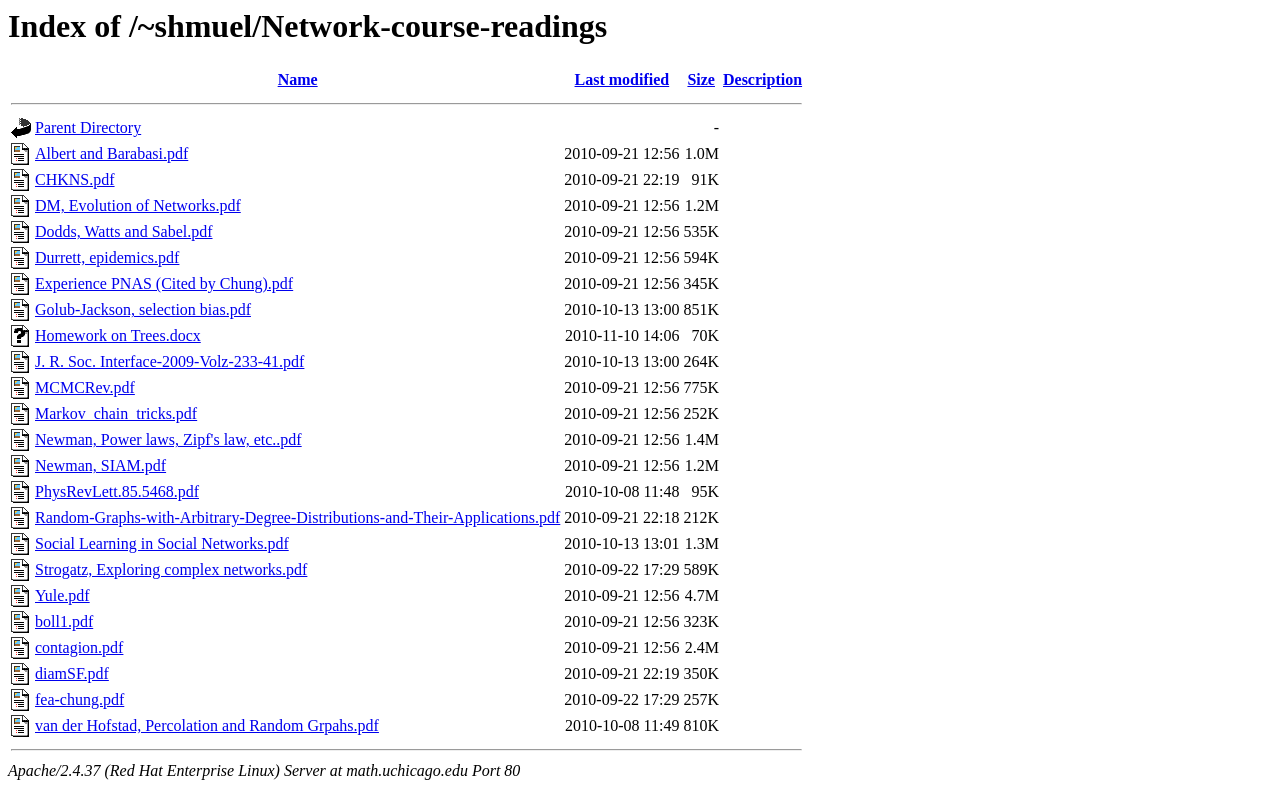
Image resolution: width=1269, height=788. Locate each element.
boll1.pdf (64, 621)
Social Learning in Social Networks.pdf (162, 543)
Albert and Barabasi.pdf (111, 153)
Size (701, 79)
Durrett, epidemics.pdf (107, 257)
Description (762, 79)
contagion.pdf (79, 647)
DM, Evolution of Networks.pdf (138, 205)
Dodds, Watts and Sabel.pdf (124, 231)
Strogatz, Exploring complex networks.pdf (171, 569)
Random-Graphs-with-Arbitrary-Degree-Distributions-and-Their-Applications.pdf (297, 517)
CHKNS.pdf (75, 179)
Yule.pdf (62, 595)
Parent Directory (88, 127)
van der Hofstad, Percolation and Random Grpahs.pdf (207, 725)
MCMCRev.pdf (85, 387)
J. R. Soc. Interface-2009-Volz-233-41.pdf (169, 361)
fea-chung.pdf (79, 699)
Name (298, 79)
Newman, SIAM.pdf (100, 465)
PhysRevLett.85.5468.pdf (117, 491)
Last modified (622, 79)
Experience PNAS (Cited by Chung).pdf (164, 283)
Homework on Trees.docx (118, 335)
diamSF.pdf (72, 673)
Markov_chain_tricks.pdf (116, 413)
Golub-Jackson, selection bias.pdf (143, 309)
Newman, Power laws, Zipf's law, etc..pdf (168, 439)
